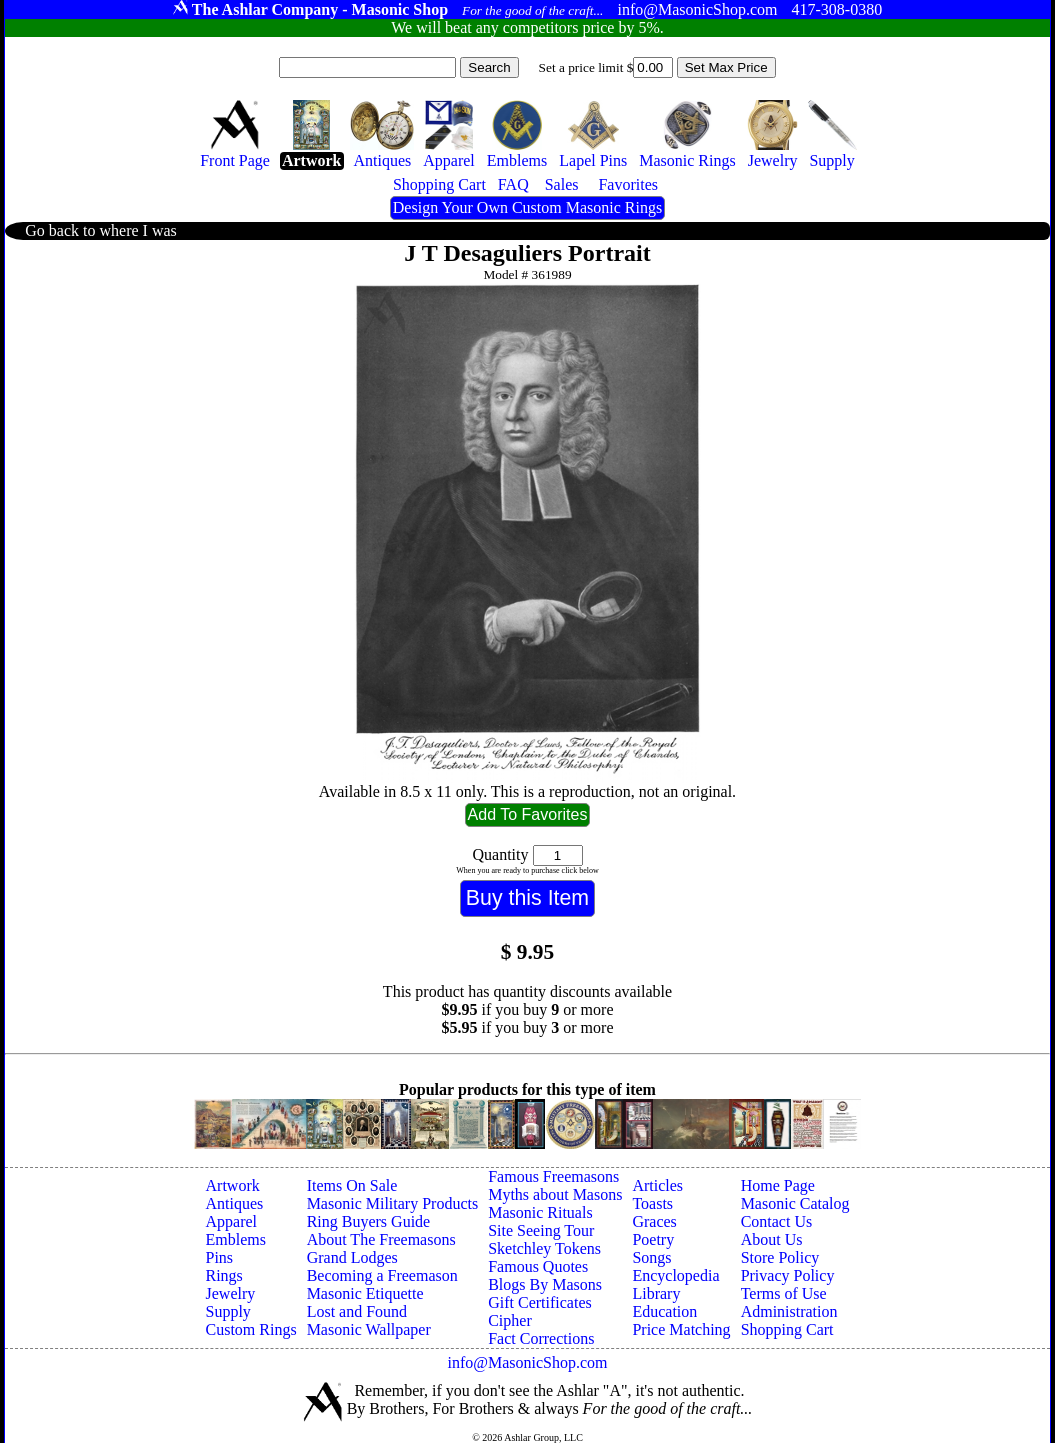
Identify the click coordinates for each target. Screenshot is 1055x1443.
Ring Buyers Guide (369, 1221)
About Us (772, 1239)
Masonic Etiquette (365, 1293)
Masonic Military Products (393, 1203)
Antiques (235, 1203)
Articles (657, 1185)
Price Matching (681, 1329)
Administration (789, 1311)
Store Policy (780, 1257)
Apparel (232, 1221)
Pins (220, 1257)
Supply (228, 1311)
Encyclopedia (675, 1275)
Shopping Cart (787, 1329)
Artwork (233, 1185)
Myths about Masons (555, 1194)
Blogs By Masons (545, 1284)
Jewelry (231, 1293)
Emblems (236, 1239)
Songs (651, 1257)
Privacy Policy (788, 1275)
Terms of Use (784, 1293)
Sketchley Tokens (544, 1248)
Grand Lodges (352, 1257)
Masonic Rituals (540, 1212)
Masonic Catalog (795, 1203)
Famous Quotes (538, 1266)
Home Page (778, 1185)
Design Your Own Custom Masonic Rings (527, 207)
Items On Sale (352, 1185)
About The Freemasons (381, 1239)
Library (656, 1293)
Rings (224, 1275)
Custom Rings (251, 1329)
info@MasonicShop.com (527, 1362)
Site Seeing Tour (541, 1230)
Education (664, 1311)
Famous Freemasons (553, 1176)
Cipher (510, 1320)
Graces (654, 1221)
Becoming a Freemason (382, 1275)
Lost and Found (357, 1311)
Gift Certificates (540, 1302)
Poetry (653, 1239)
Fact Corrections (541, 1338)
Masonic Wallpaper (369, 1329)
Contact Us (777, 1221)
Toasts (652, 1203)
